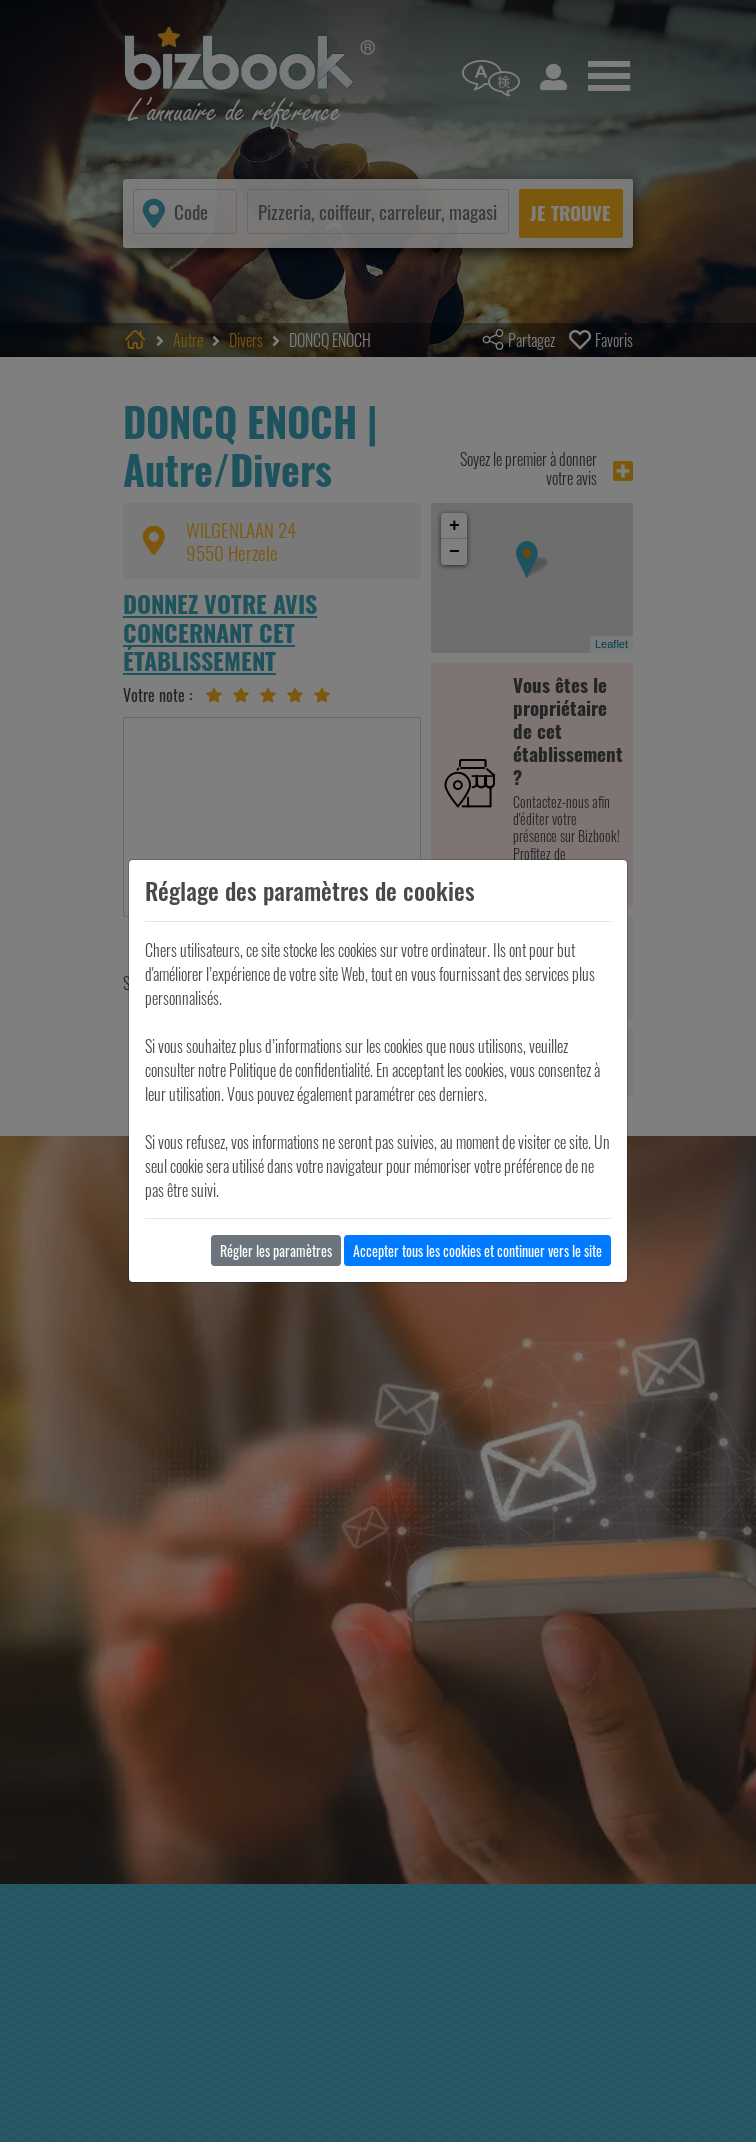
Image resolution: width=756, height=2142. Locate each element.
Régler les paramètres (276, 1250)
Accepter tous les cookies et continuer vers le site (477, 1250)
